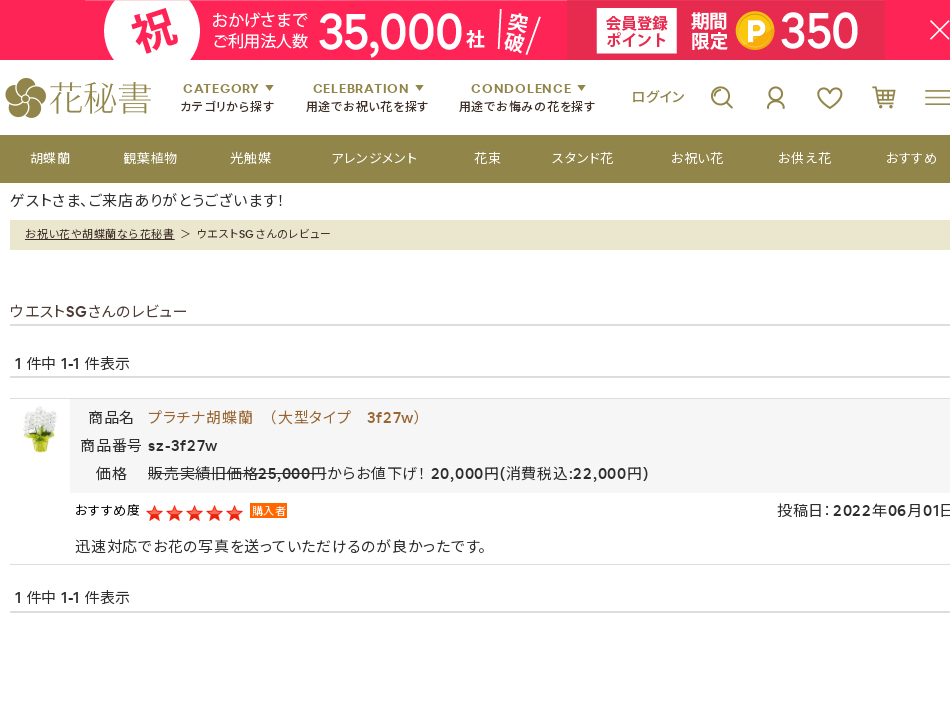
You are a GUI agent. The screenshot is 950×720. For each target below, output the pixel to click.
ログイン (658, 97)
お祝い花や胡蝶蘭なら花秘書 (100, 234)
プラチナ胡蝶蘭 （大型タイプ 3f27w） (285, 417)
